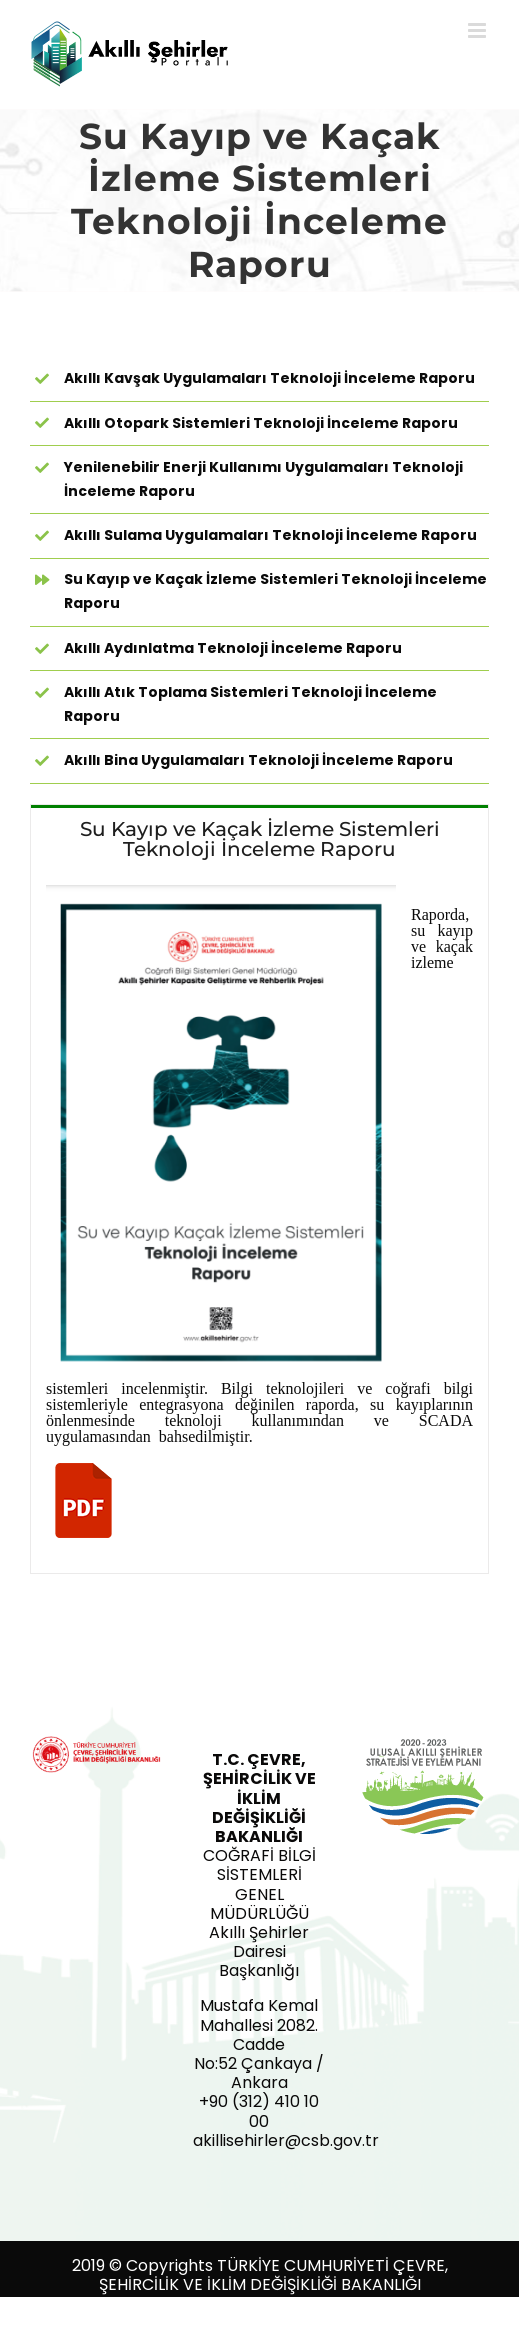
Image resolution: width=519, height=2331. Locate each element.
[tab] (259, 837)
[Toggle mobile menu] (478, 30)
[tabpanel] (259, 1222)
